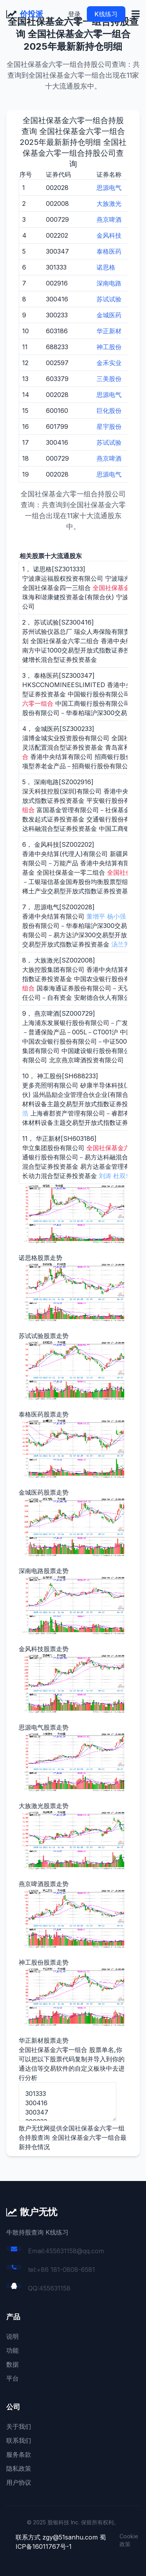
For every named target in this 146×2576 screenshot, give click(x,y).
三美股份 (109, 379)
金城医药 (109, 315)
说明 (12, 2336)
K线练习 (106, 14)
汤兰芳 (120, 944)
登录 (74, 14)
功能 (12, 2350)
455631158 (54, 2288)
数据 (12, 2364)
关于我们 (18, 2426)
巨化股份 (109, 410)
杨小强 (116, 916)
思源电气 (109, 187)
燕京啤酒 (109, 219)
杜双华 (122, 1176)
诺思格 (106, 267)
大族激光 (109, 203)
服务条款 (18, 2454)
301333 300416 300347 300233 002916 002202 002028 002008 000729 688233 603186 (67, 2101)
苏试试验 (109, 299)
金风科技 (109, 235)
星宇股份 (109, 426)
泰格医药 (109, 251)
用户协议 (18, 2482)
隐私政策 (18, 2468)
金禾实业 (109, 363)
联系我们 (18, 2440)
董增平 (95, 916)
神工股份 (109, 347)
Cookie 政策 (129, 2540)
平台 (12, 2378)
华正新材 (109, 331)
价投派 (31, 14)
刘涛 (105, 1176)
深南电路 (109, 283)
